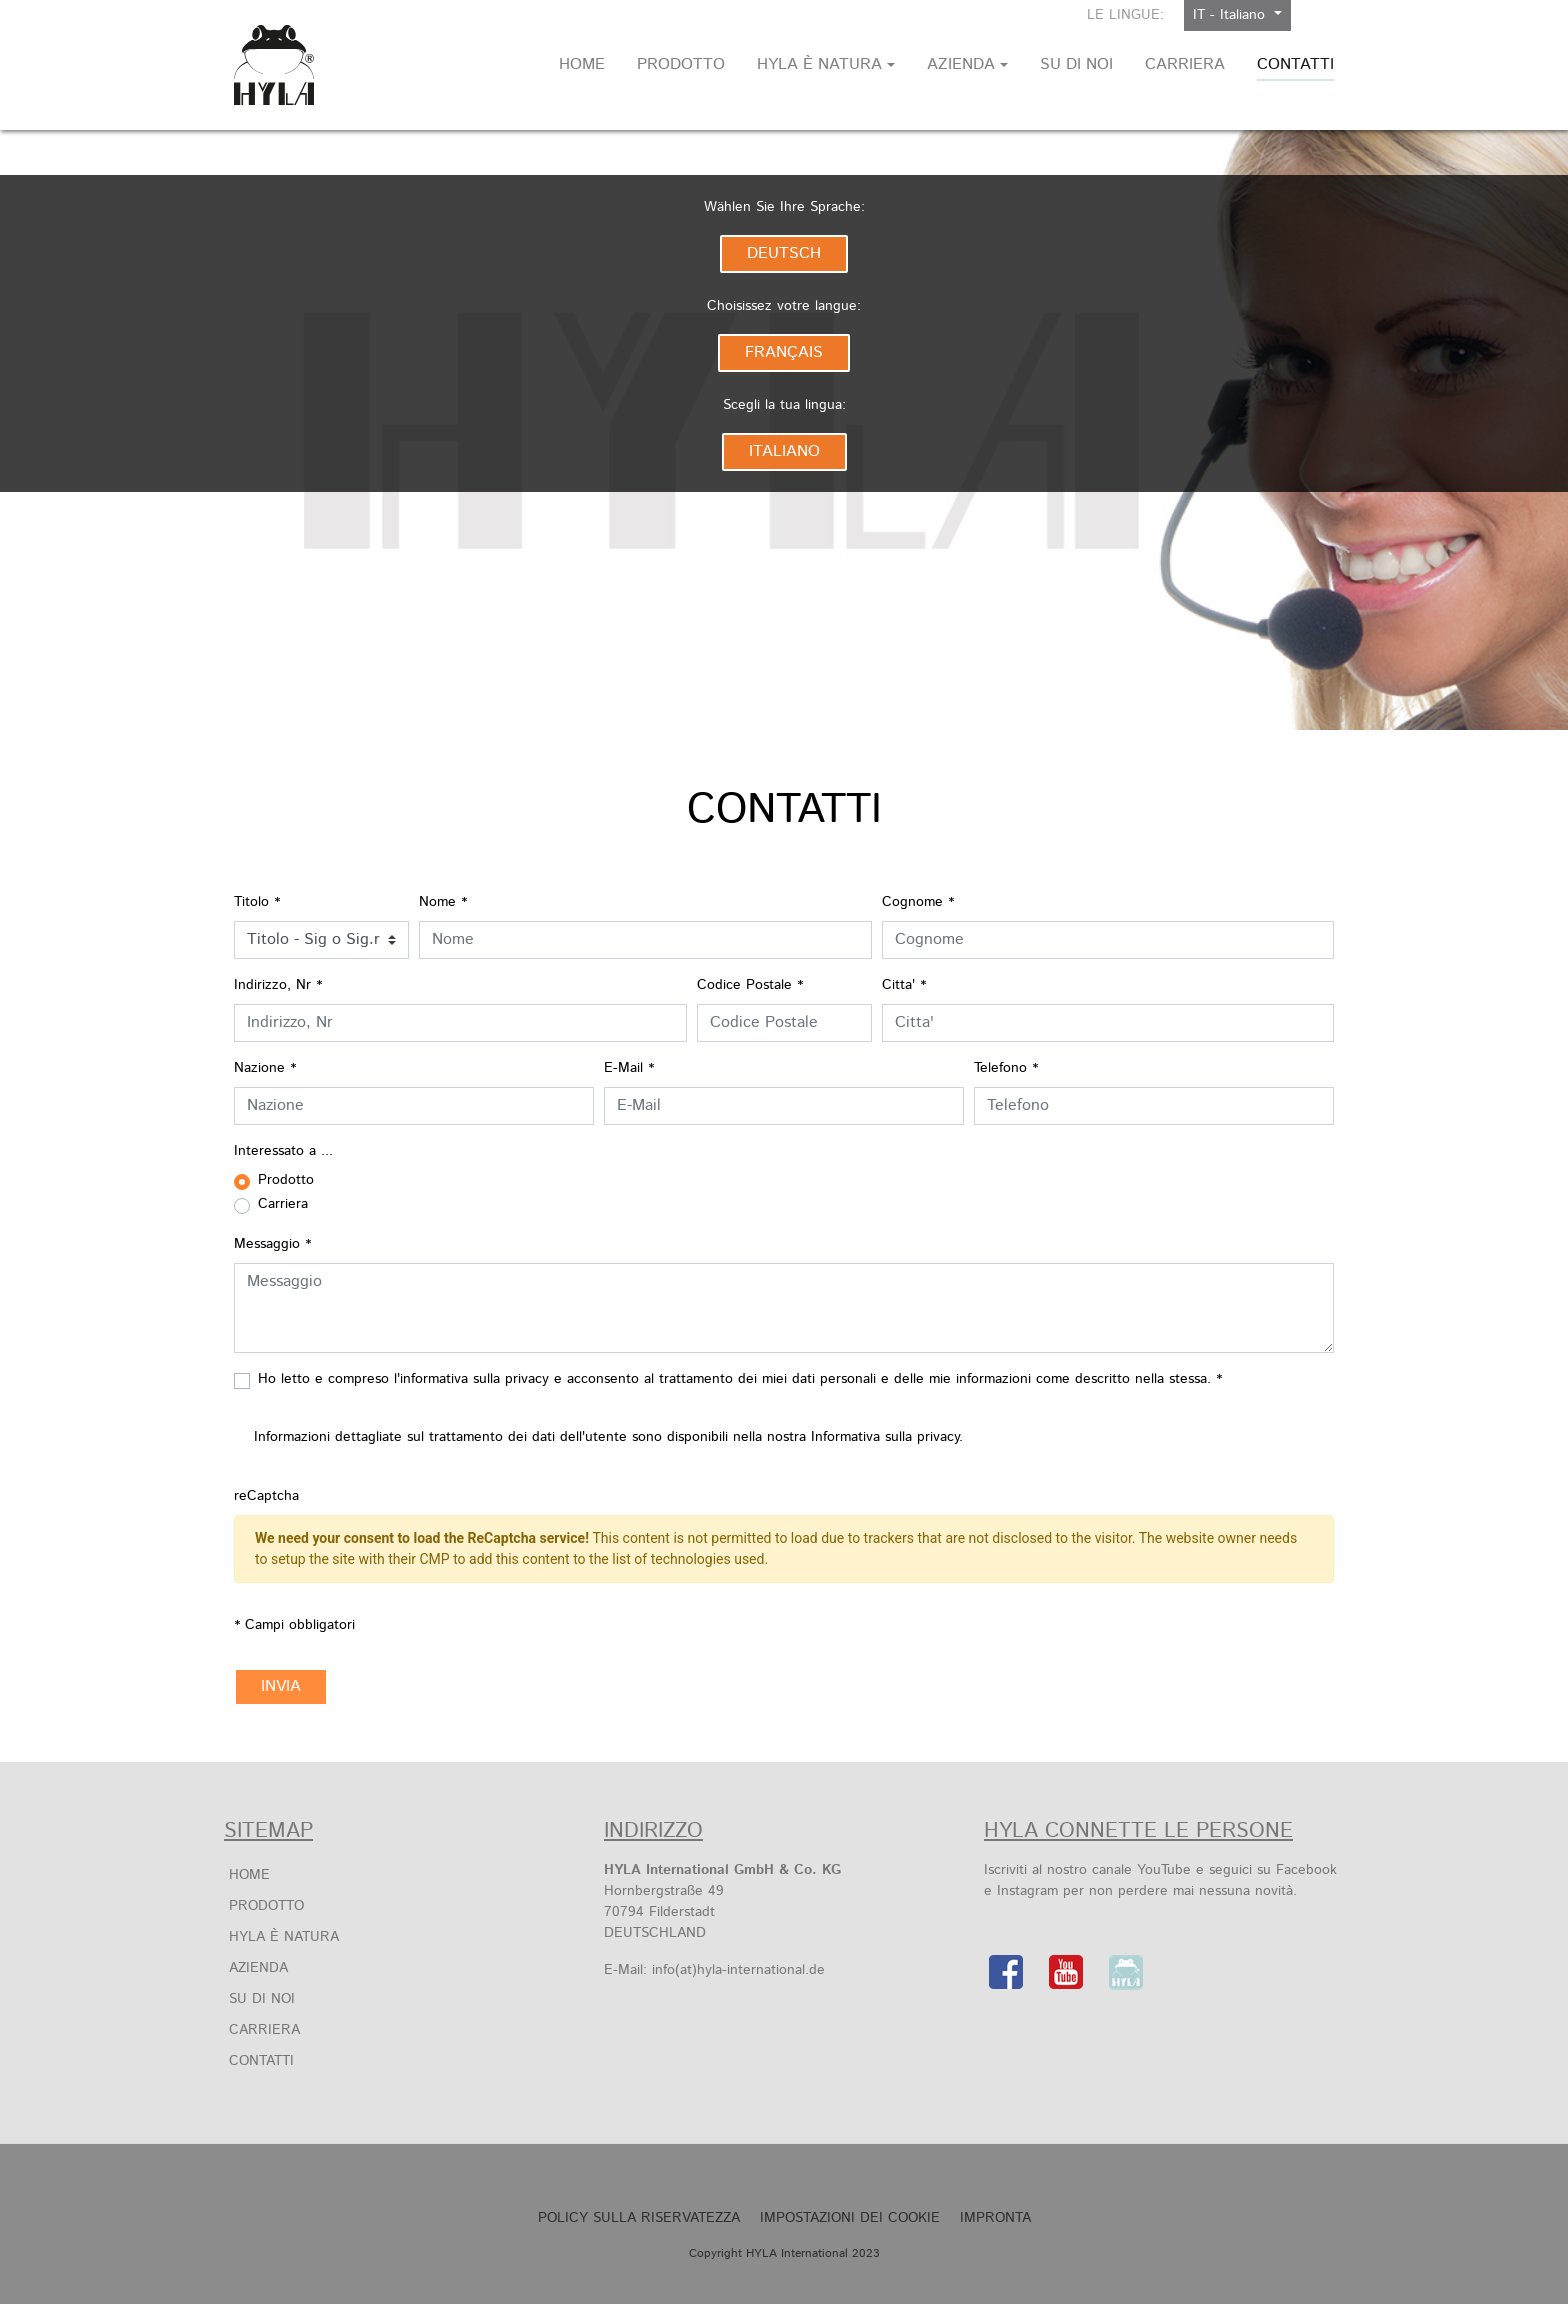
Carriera (264, 2030)
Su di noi (262, 1999)
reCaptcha (266, 1496)
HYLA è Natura (284, 1937)
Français (784, 352)
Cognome (918, 902)
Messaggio (272, 1244)
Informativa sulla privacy (885, 1437)
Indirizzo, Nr (278, 985)
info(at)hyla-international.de (738, 1970)
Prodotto (266, 1906)
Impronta (995, 2218)
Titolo (257, 902)
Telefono (1006, 1068)
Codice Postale (750, 985)
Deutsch (784, 253)
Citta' (904, 985)
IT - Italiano (1231, 15)
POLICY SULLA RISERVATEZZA (639, 2218)
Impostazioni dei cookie (850, 2218)
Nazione (265, 1068)
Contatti (261, 2061)
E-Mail (629, 1068)
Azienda (258, 1968)
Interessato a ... (283, 1151)
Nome (443, 902)
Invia (281, 1686)
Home (249, 1875)
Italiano (784, 451)
